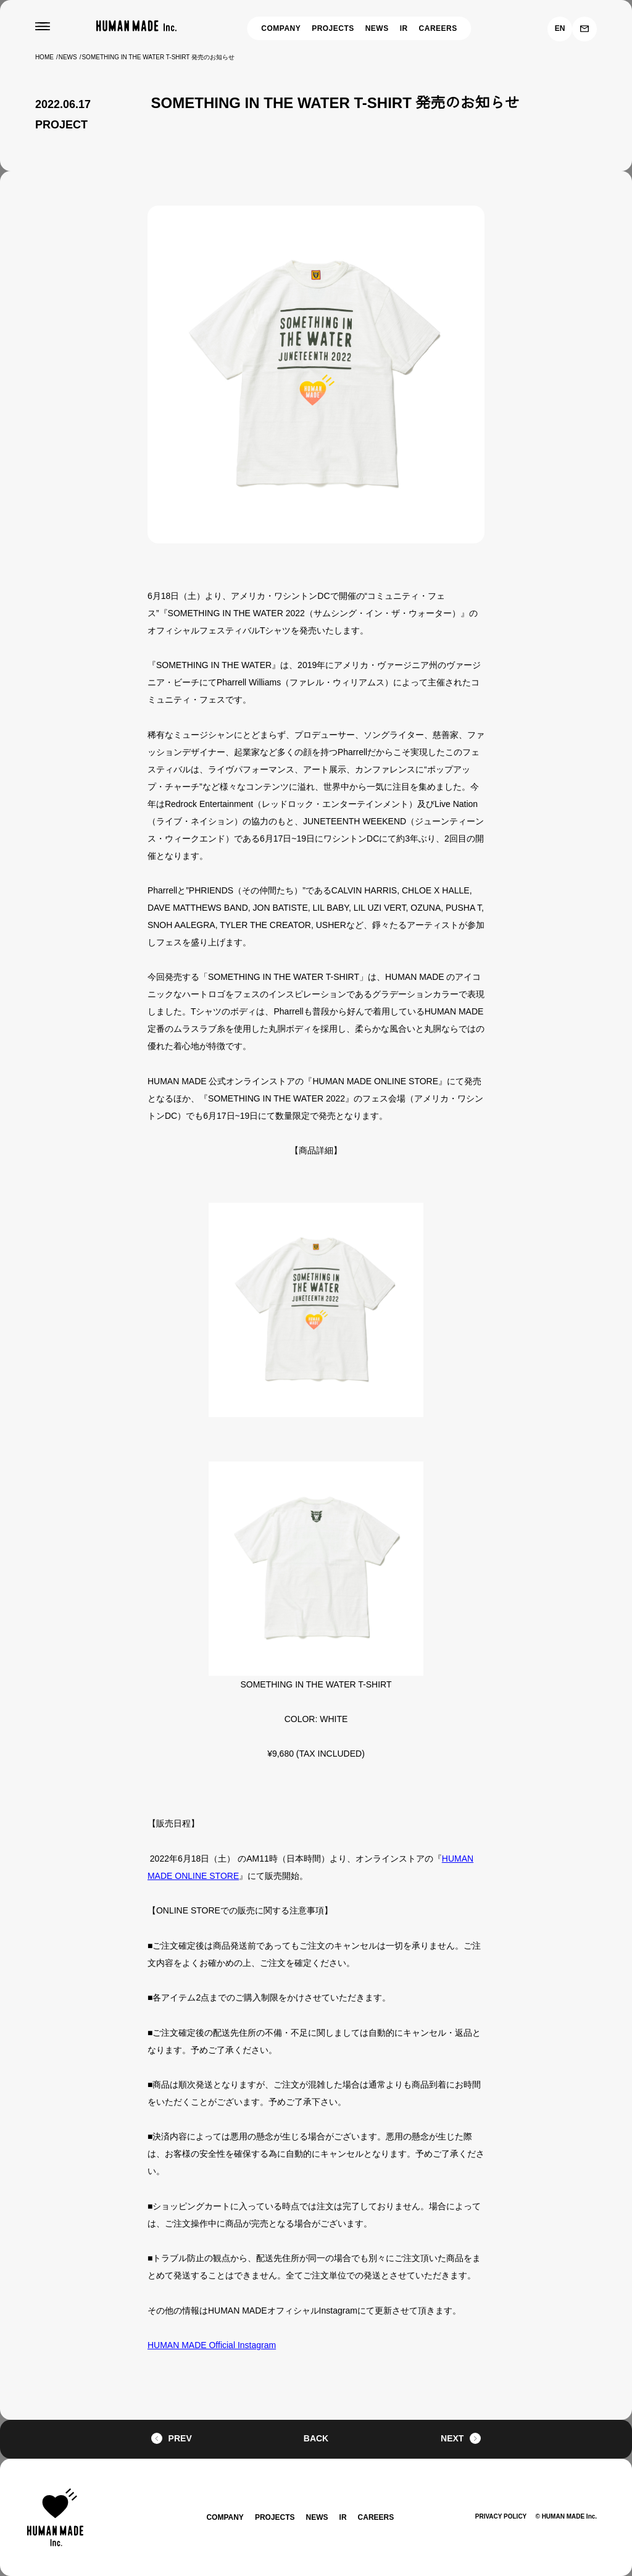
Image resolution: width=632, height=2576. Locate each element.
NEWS (379, 28)
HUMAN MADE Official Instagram (210, 2345)
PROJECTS (334, 28)
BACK (315, 2438)
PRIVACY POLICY (495, 2516)
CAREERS (441, 28)
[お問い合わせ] (584, 29)
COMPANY (279, 28)
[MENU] (43, 27)
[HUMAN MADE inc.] (136, 25)
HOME (44, 57)
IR (407, 28)
